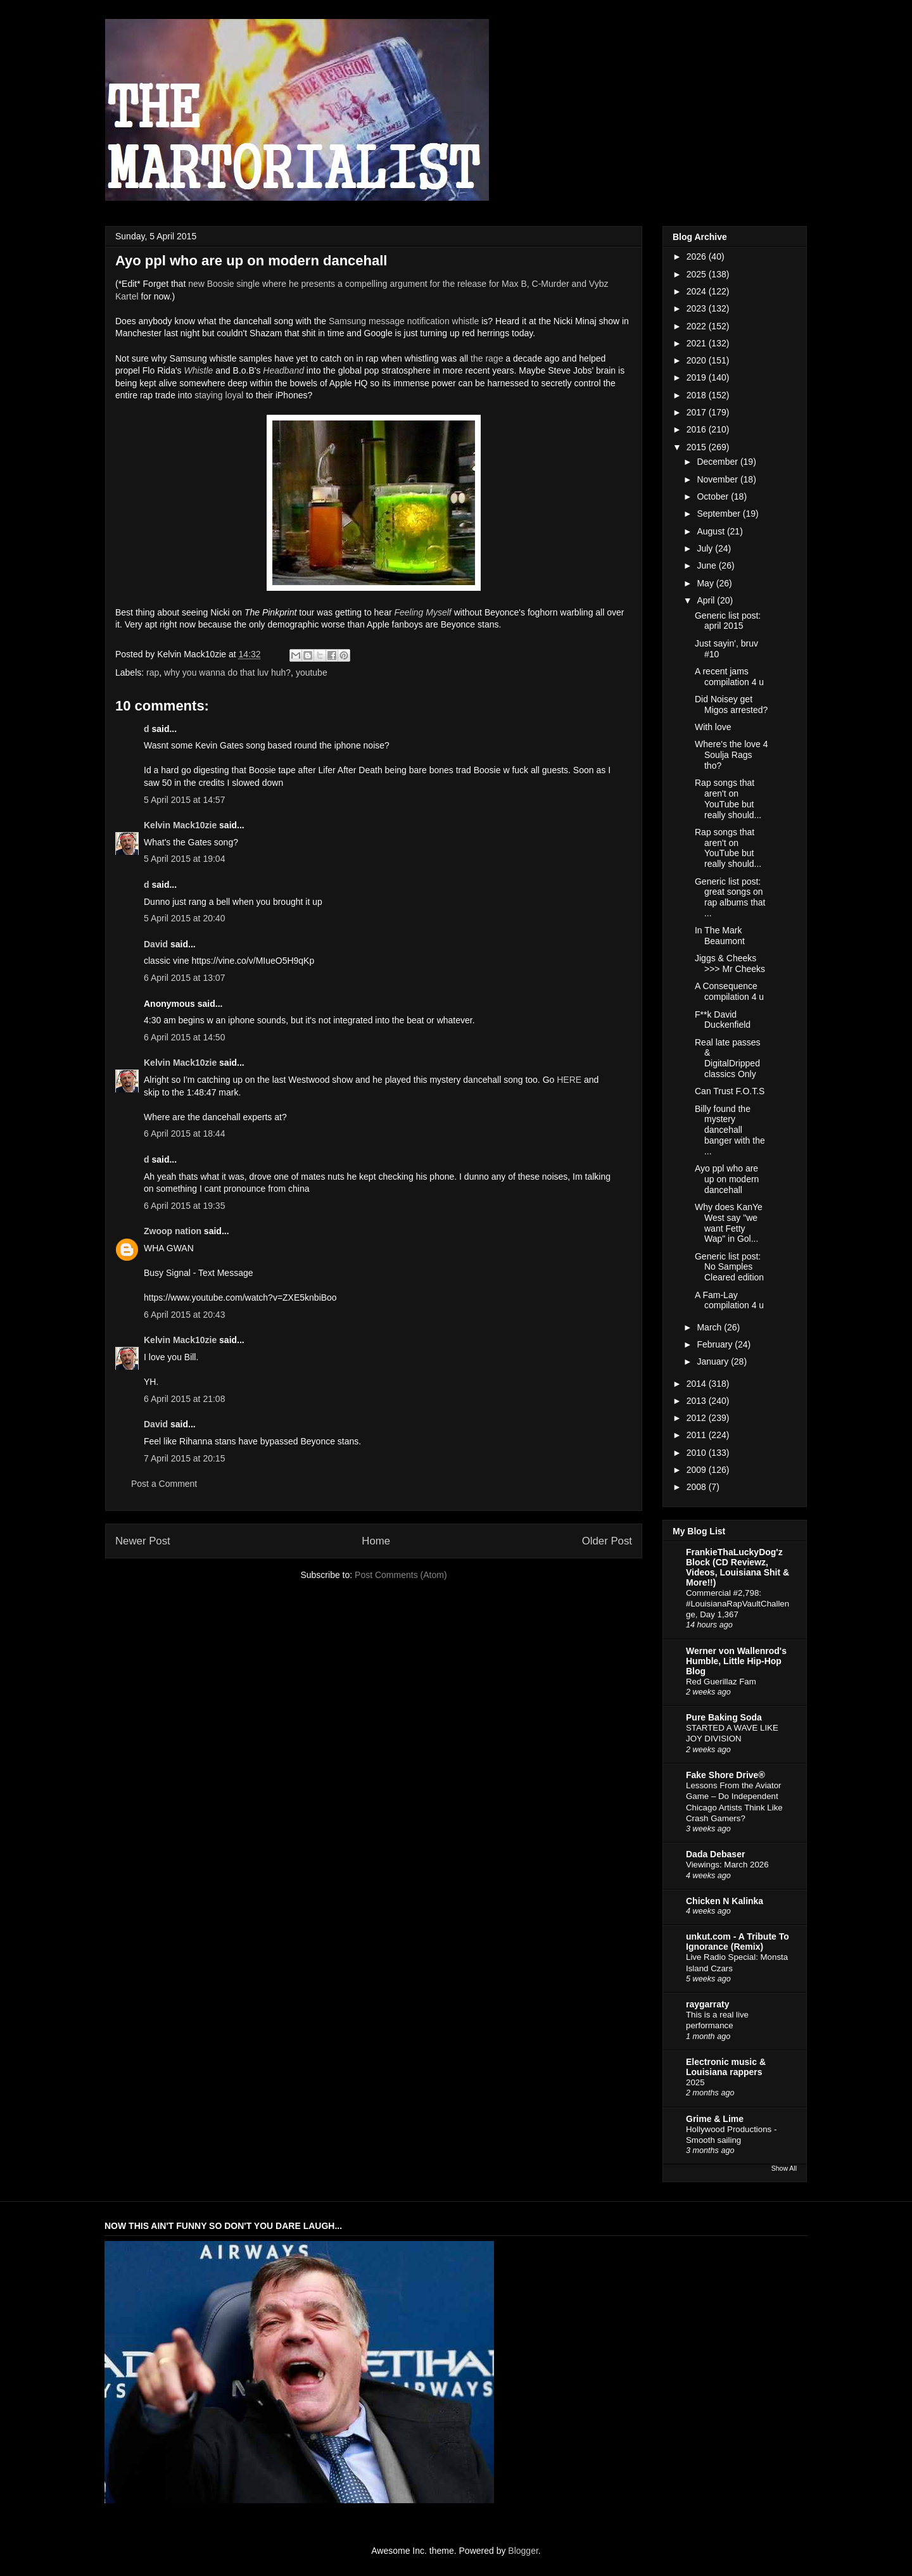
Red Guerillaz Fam (721, 1681)
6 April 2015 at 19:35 (184, 1206)
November (718, 479)
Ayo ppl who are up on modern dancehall (727, 1179)
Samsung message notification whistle (404, 321)
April (707, 600)
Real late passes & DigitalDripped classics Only (728, 1058)
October (714, 496)
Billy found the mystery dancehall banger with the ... (730, 1130)
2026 (698, 256)
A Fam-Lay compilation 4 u (729, 1300)
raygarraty (708, 2004)
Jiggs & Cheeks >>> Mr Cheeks (730, 963)
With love (713, 727)
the (477, 358)
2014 (698, 1384)
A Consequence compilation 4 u (729, 991)
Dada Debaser (715, 1854)
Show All (784, 2168)
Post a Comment (164, 1484)
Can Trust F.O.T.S (729, 1091)
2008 (698, 1487)
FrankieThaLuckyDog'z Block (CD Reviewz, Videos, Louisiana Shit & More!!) (737, 1567)
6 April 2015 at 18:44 (184, 1133)
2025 (698, 274)
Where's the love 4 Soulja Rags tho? (731, 755)
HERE (569, 1080)
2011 (698, 1435)
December (718, 462)
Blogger (523, 2551)
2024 (698, 291)
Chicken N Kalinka (724, 1901)
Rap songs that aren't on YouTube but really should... (728, 798)
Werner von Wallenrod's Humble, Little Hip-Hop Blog (736, 1661)
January (714, 1361)
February (716, 1344)
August (711, 531)
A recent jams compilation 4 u (729, 676)
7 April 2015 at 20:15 (184, 1458)
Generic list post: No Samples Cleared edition (729, 1267)
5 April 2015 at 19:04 (184, 859)
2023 (698, 308)
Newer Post (142, 1541)
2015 (698, 447)
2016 (698, 429)
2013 (698, 1401)
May (706, 583)
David (156, 944)
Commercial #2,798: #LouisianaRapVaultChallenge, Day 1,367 (737, 1604)
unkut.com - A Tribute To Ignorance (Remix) (737, 1941)
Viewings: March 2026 (727, 1864)
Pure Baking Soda (724, 1717)
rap (152, 672)
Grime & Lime (715, 2119)
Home (376, 1541)
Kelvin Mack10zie (180, 825)
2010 (698, 1453)
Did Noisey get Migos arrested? (731, 704)
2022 (698, 326)
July (706, 548)
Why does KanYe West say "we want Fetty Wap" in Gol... (729, 1223)
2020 (698, 360)
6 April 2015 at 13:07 (184, 978)
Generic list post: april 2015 (728, 620)
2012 (698, 1418)
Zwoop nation (172, 1231)
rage (494, 358)
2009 (698, 1470)
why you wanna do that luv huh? (227, 672)
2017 (698, 412)
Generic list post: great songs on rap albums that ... (730, 897)
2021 (698, 343)
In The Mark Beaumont (720, 935)
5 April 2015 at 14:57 (184, 800)
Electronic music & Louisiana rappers (726, 2067)
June (707, 565)
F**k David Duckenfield (722, 1019)
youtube (311, 672)
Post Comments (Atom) (400, 1575)
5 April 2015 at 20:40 (184, 918)
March (710, 1327)
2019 (698, 377)
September (719, 513)
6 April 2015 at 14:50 (184, 1037)
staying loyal (218, 395)
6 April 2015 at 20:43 (184, 1315)
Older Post (607, 1541)
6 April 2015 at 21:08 (184, 1399)
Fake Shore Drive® (725, 1775)
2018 (698, 395)
